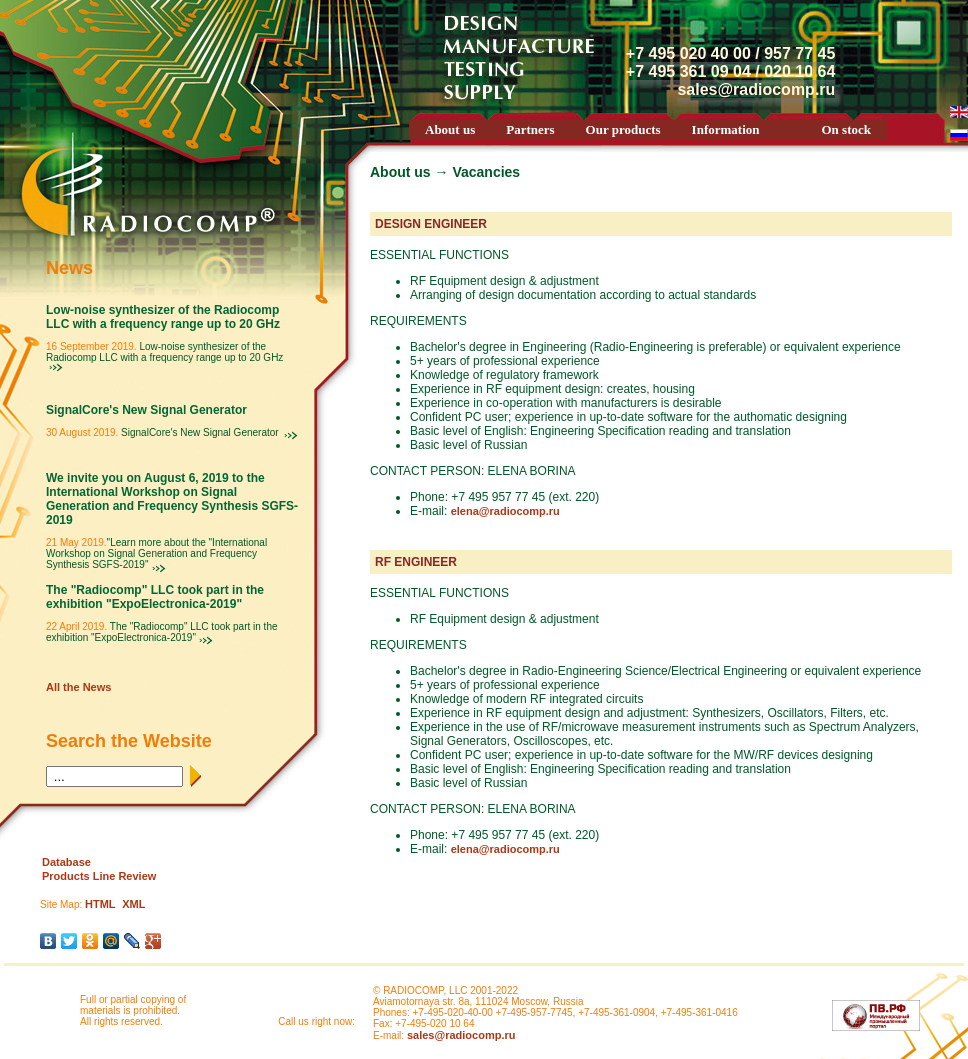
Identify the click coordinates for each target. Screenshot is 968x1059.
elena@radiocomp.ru (505, 511)
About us (450, 129)
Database (66, 862)
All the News (78, 687)
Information (726, 129)
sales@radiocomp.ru (461, 1035)
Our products (623, 129)
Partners (530, 129)
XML (133, 904)
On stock (846, 129)
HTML (100, 904)
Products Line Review (99, 876)
